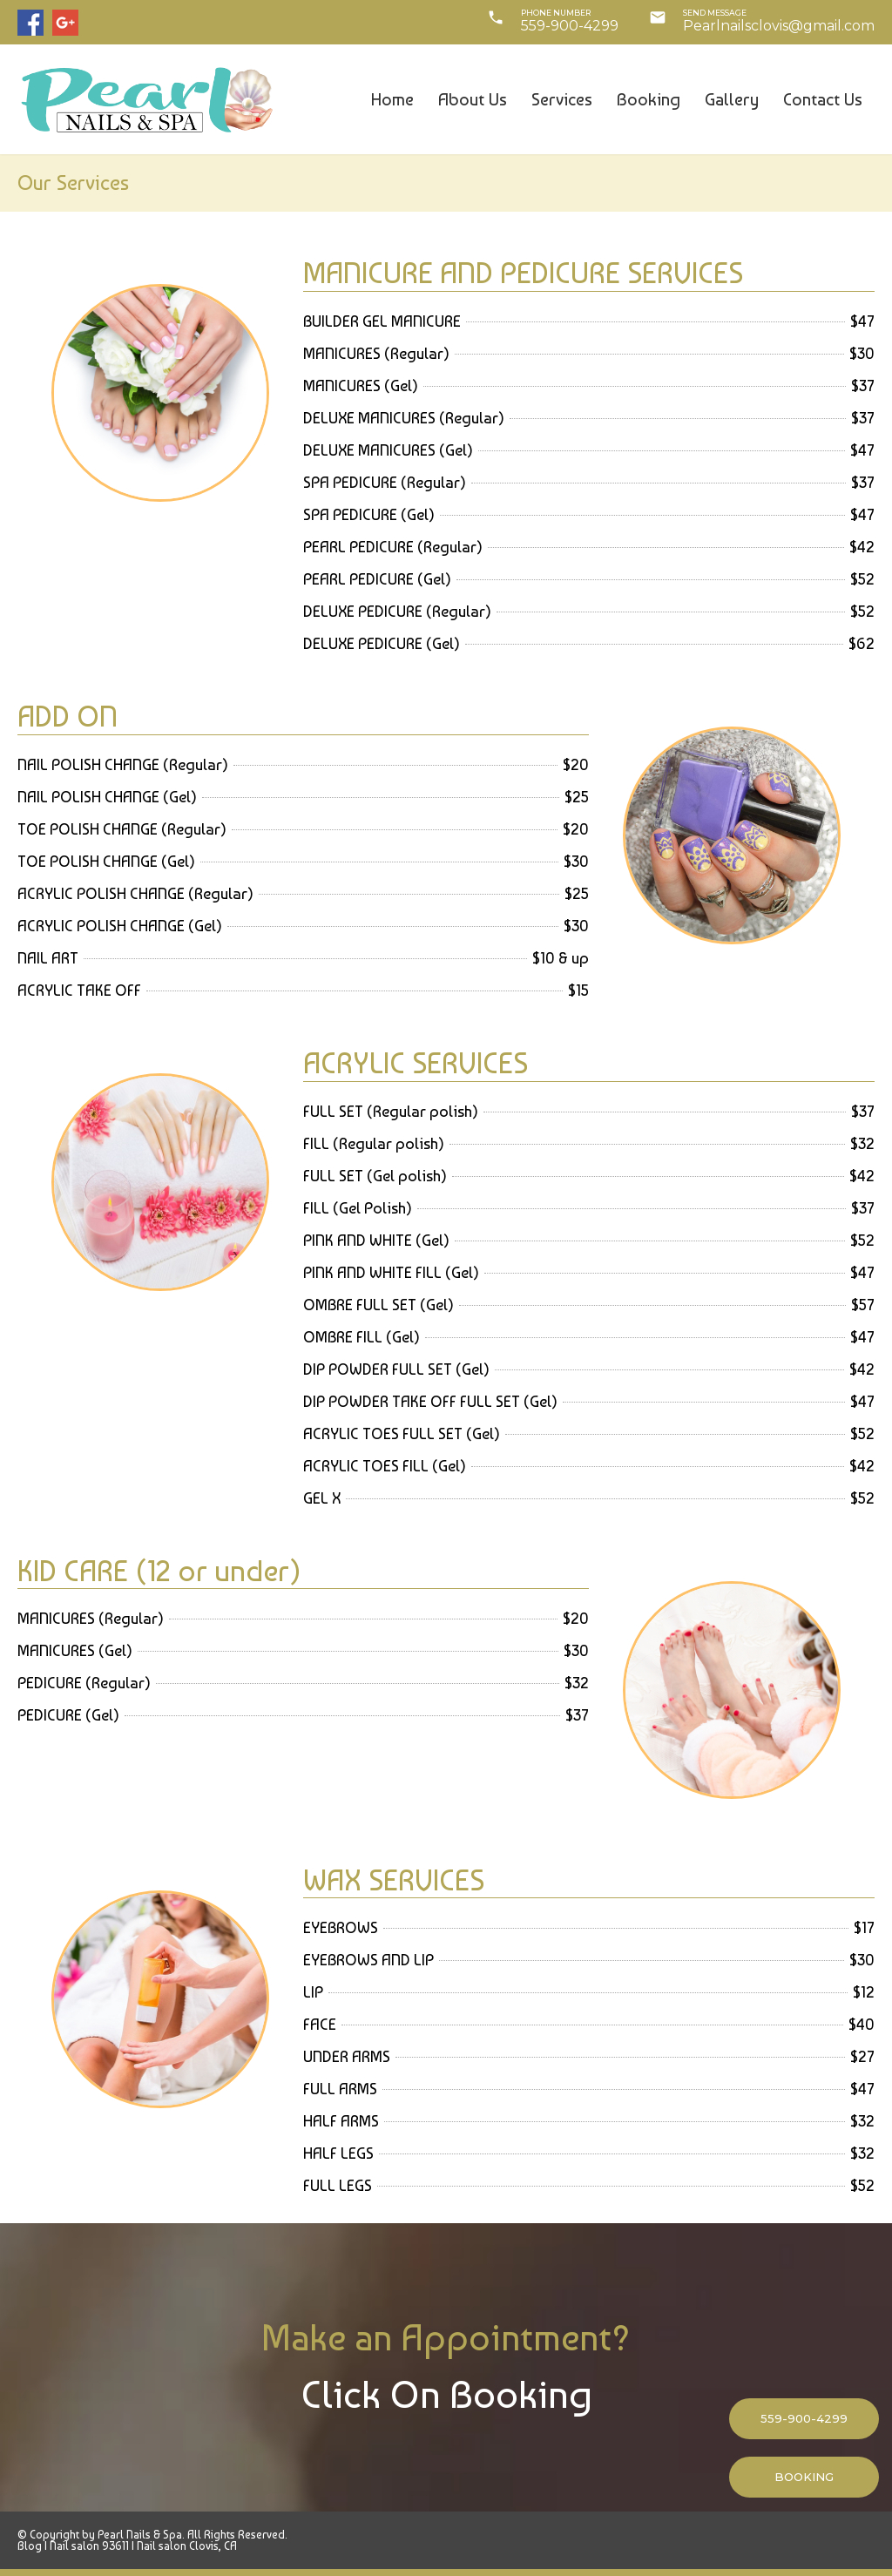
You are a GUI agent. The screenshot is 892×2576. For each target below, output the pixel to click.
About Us (472, 99)
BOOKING (804, 2477)
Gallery (732, 99)
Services (561, 99)
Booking (648, 99)
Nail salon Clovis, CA (187, 2545)
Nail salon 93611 (89, 2545)
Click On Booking (446, 2394)
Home (392, 99)
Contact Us (822, 99)
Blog (29, 2545)
